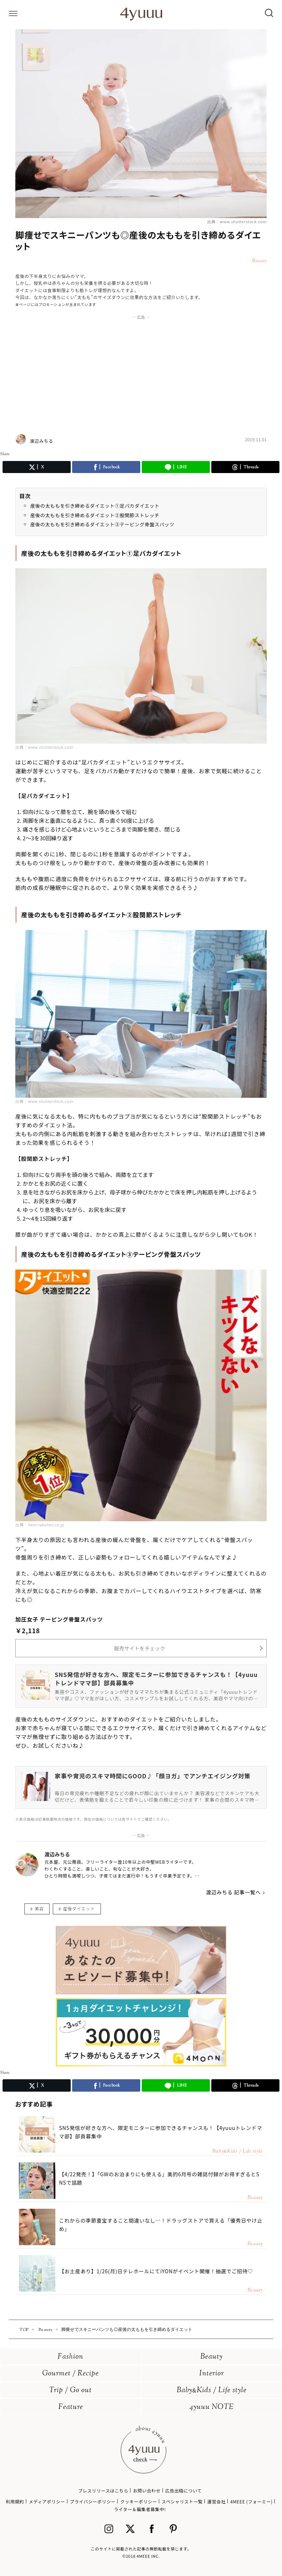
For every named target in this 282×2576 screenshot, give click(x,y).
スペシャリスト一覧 (182, 2501)
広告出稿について (183, 2490)
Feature (70, 2407)
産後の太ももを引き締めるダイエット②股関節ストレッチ (95, 515)
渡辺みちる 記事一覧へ (233, 1892)
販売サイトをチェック (139, 1648)
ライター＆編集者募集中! (140, 2509)
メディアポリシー (47, 2501)
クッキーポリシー (138, 2501)
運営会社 (216, 2501)
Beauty (211, 2357)
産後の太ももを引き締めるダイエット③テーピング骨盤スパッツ (102, 524)
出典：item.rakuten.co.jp (39, 1524)
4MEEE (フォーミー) (251, 2501)
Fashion (70, 2357)
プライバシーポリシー (93, 2501)
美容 (39, 1908)
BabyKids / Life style (212, 2390)
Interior (211, 2373)
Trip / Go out (70, 2390)
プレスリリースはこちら (103, 2490)
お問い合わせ (147, 2490)
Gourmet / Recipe (70, 2373)
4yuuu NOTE (211, 2407)
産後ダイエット (79, 1908)
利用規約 (15, 2501)
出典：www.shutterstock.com (237, 221)
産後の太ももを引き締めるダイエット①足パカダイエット (95, 505)
